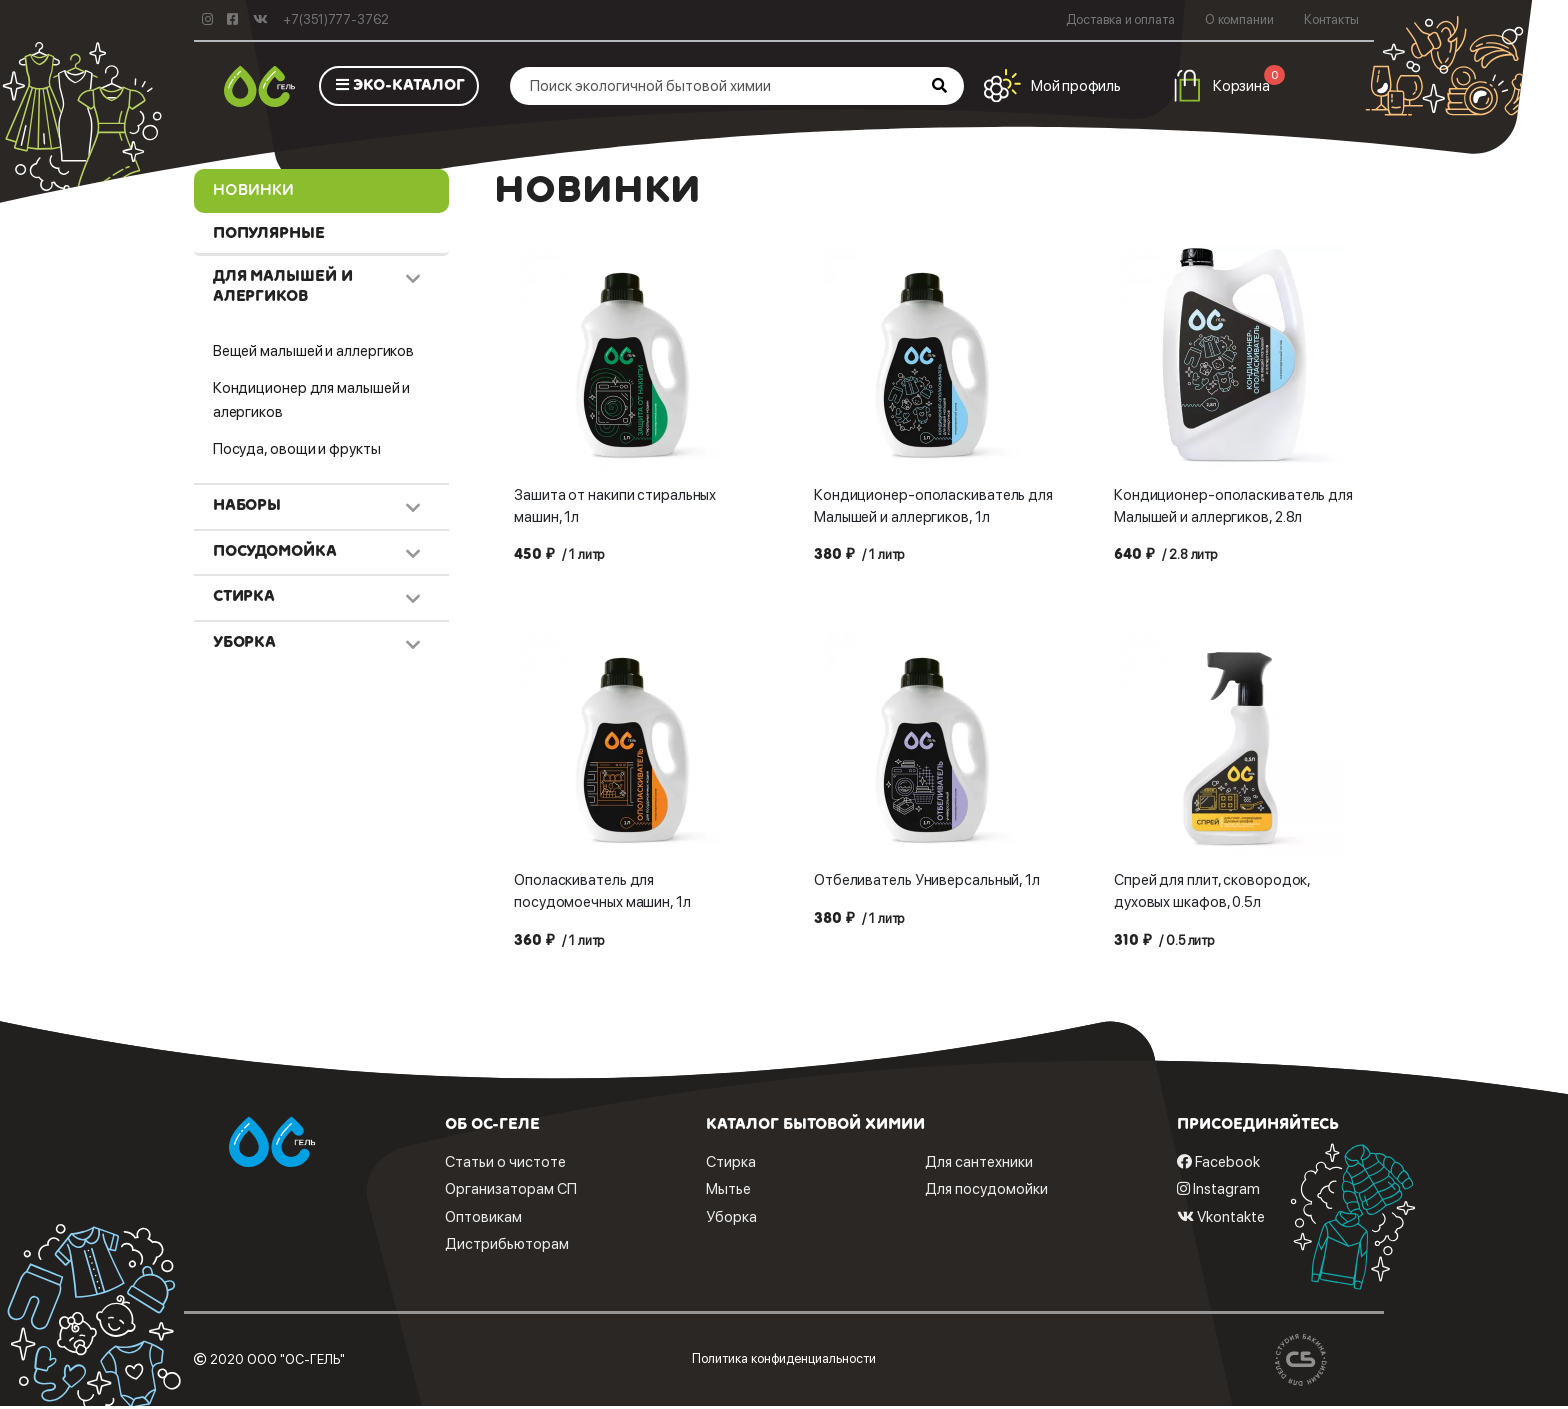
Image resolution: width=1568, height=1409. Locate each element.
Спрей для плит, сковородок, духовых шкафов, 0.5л (1212, 894)
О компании (1239, 19)
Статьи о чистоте (505, 1165)
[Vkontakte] (261, 20)
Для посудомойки (986, 1193)
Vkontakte (1221, 1220)
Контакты (1331, 19)
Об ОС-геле (492, 1128)
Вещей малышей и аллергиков (313, 351)
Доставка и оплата (1120, 19)
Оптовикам (483, 1220)
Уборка (731, 1220)
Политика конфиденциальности (784, 1363)
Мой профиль (1076, 86)
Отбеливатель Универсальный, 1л (927, 883)
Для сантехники (979, 1165)
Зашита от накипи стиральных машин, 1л (615, 507)
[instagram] (207, 20)
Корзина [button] (1244, 85)
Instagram (1218, 1193)
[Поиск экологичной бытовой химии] (712, 86)
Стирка (731, 1165)
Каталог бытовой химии (815, 1128)
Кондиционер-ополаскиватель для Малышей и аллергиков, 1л (933, 507)
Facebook (1218, 1165)
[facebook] (233, 20)
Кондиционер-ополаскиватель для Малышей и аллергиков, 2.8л (1233, 507)
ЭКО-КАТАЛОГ (400, 85)
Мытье (728, 1193)
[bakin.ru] (1234, 1363)
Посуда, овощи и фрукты (297, 449)
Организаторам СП (511, 1193)
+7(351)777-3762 (336, 19)
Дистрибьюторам (507, 1248)
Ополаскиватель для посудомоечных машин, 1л (603, 894)
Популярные (269, 234)
